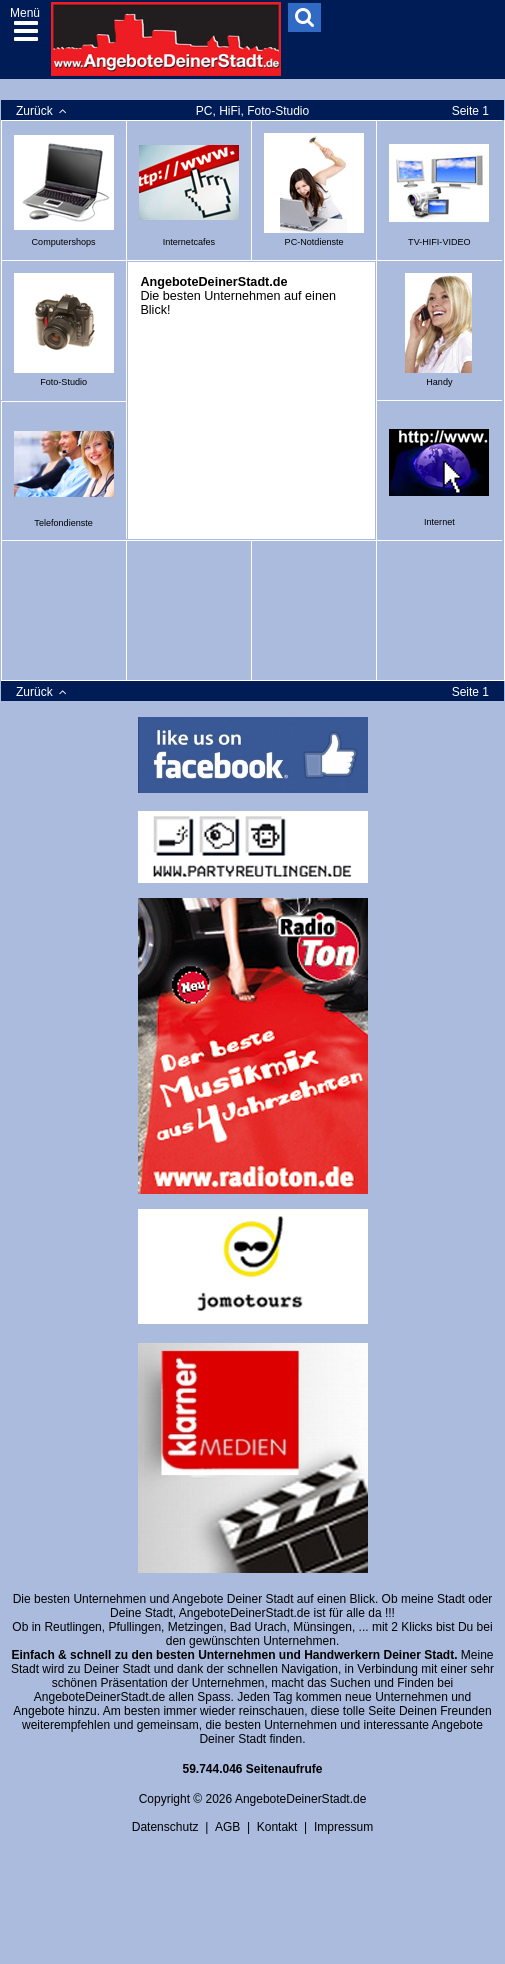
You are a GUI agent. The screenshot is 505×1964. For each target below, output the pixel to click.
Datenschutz (165, 1827)
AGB (227, 1827)
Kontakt (277, 1827)
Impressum (343, 1827)
